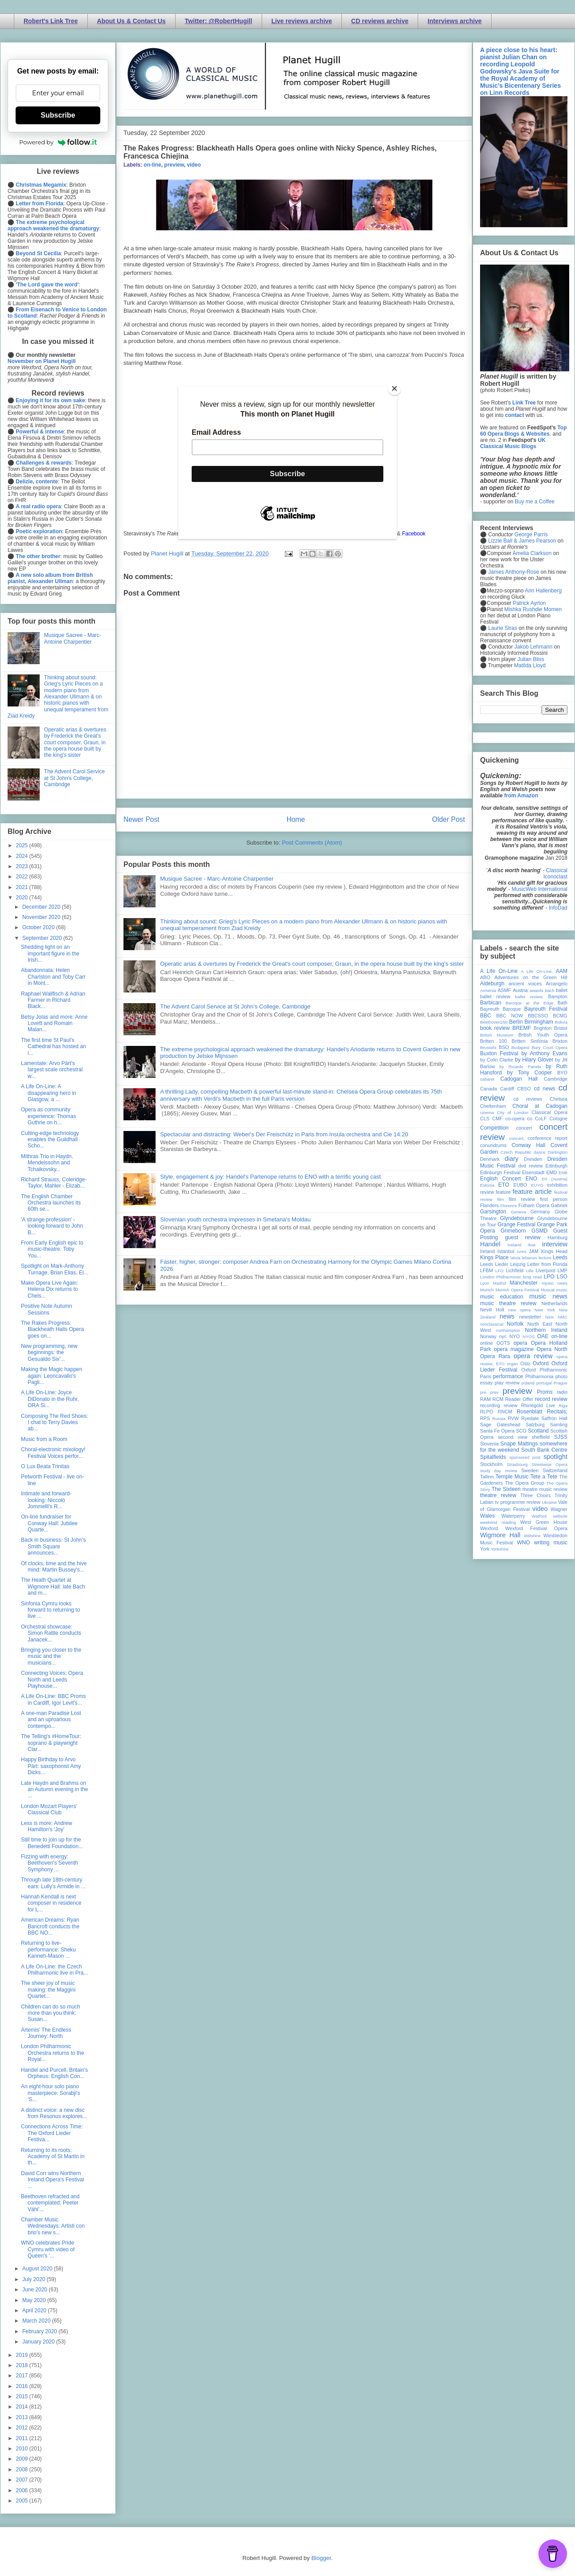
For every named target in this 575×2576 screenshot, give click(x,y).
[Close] (394, 388)
